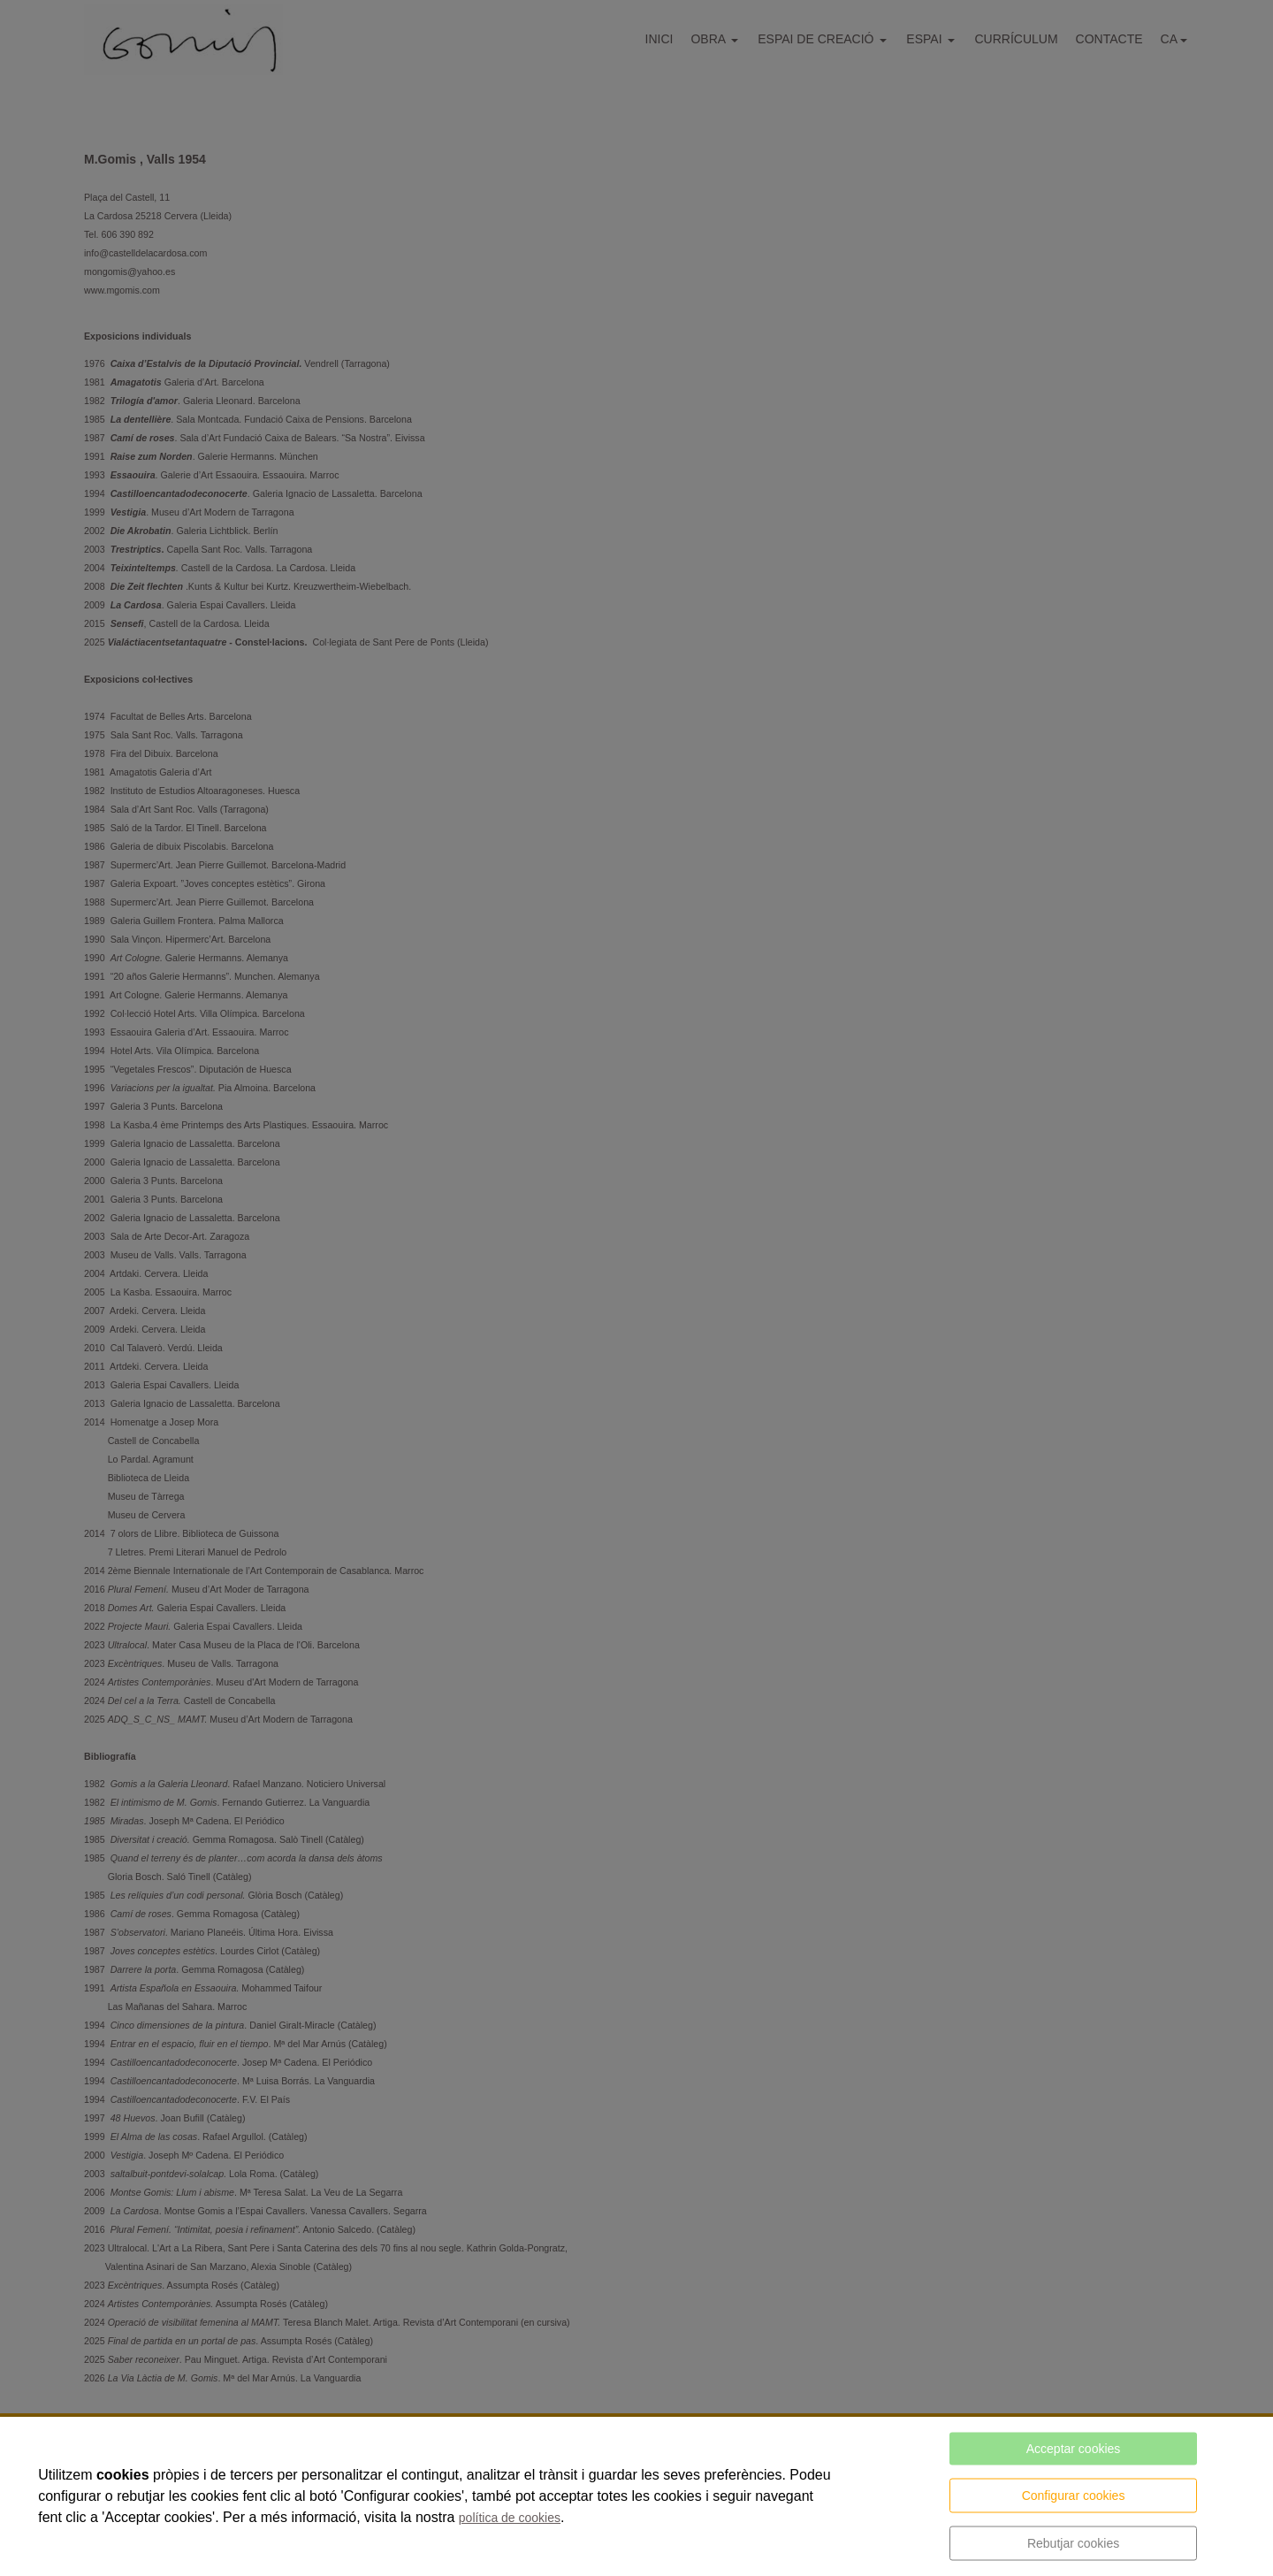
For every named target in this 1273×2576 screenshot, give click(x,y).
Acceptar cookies (1073, 2449)
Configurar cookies (1073, 2495)
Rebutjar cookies (1073, 2543)
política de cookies (509, 2518)
